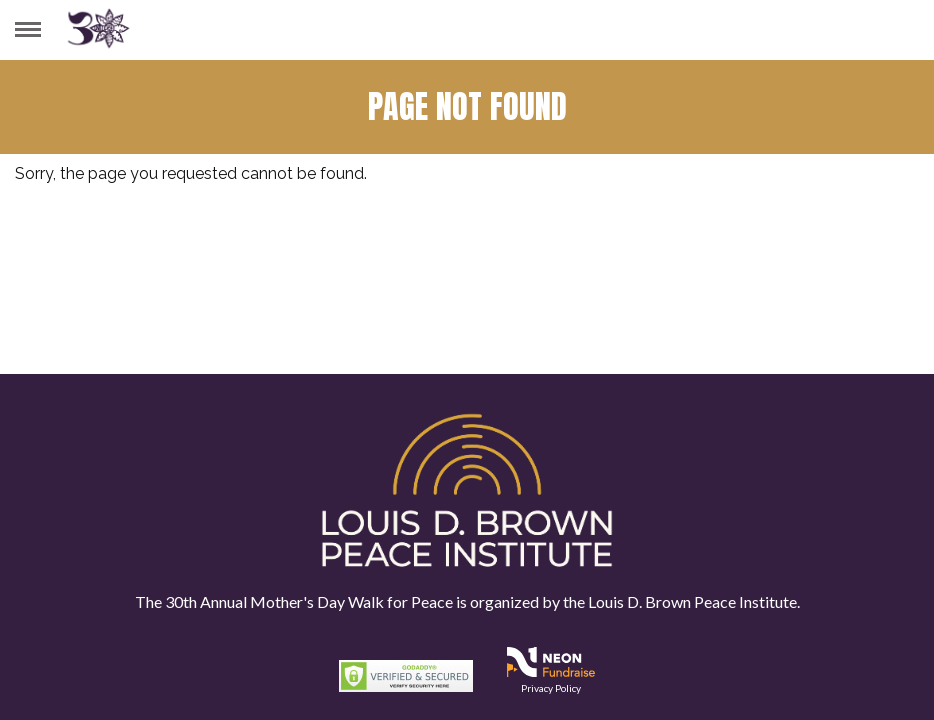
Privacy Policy (551, 688)
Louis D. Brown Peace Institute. (692, 601)
